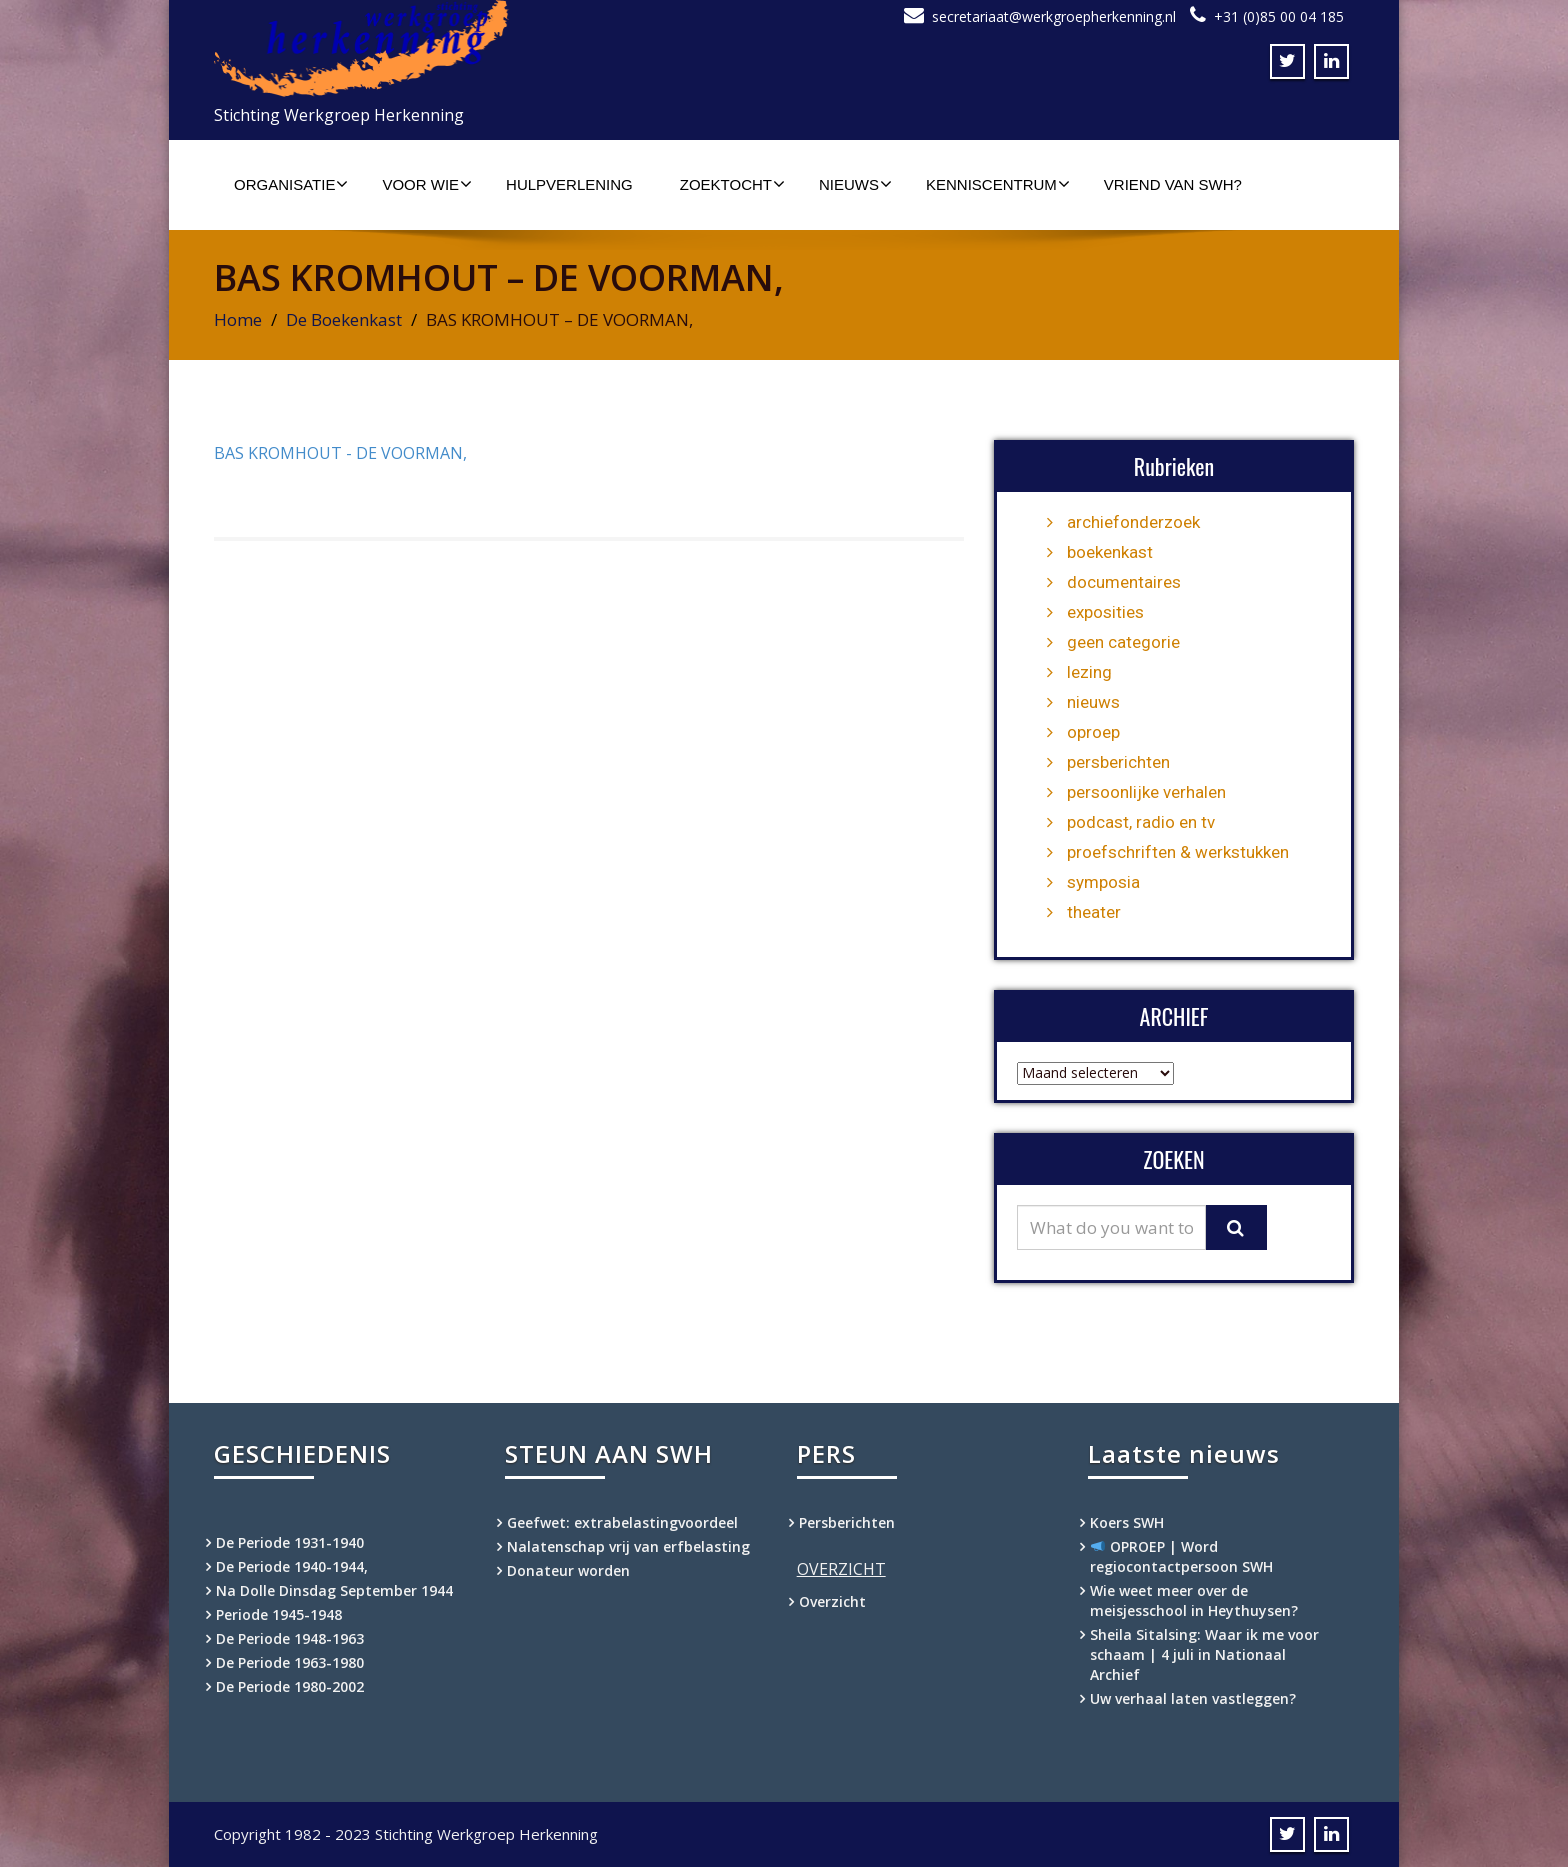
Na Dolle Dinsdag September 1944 (334, 1590)
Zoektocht (732, 184)
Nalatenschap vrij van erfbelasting (628, 1546)
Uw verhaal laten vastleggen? (1193, 1698)
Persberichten (847, 1522)
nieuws (1093, 702)
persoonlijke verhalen (1146, 792)
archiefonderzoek (1133, 522)
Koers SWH (1127, 1522)
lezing (1089, 672)
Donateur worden (568, 1570)
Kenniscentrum (998, 184)
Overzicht (832, 1601)
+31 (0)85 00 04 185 (1279, 16)
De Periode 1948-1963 (290, 1638)
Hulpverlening (569, 184)
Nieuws (855, 184)
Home (238, 319)
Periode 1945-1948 (279, 1614)
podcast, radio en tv (1141, 822)
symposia (1103, 882)
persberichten (1118, 762)
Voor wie (427, 184)
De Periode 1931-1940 (290, 1542)
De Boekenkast (344, 319)
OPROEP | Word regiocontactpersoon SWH (1181, 1556)
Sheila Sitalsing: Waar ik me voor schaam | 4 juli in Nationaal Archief (1204, 1654)
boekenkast (1110, 552)
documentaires (1124, 582)
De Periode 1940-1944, (292, 1566)
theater (1094, 912)
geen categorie (1123, 642)
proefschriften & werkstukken (1178, 852)
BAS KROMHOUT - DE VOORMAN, (340, 453)
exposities (1105, 612)
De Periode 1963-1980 (290, 1662)
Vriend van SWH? (1173, 184)
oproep (1093, 732)
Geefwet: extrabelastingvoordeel (622, 1522)
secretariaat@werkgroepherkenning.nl (1054, 16)
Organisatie (291, 184)
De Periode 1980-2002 (290, 1686)
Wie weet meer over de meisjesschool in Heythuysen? (1194, 1600)
